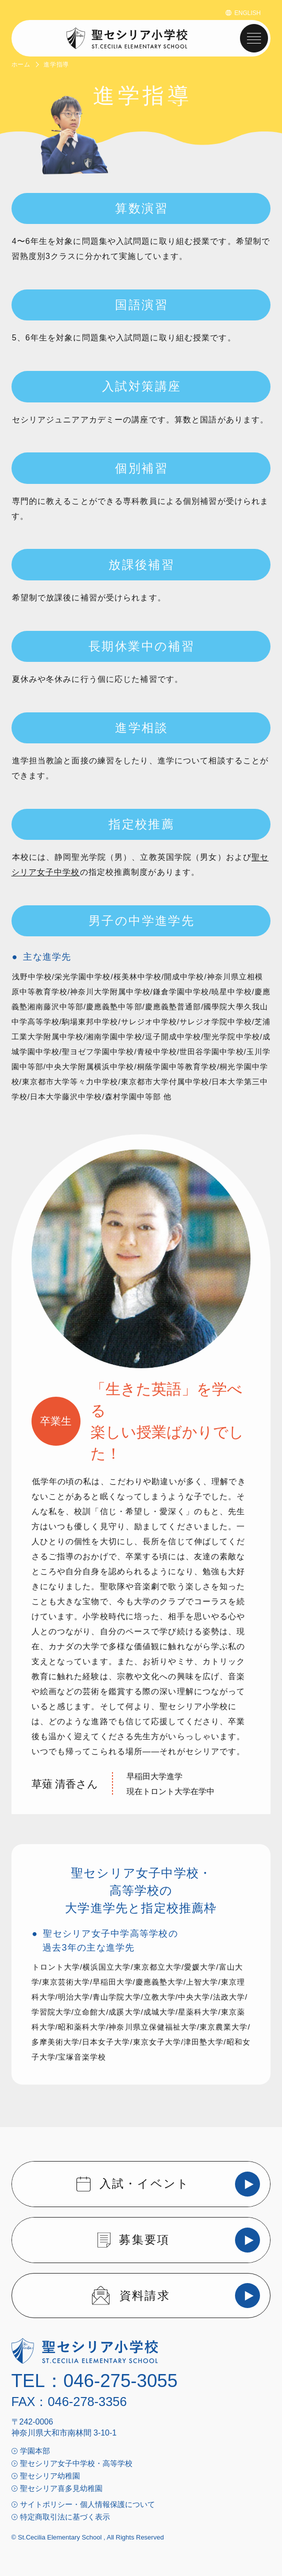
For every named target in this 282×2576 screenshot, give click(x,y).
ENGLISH (247, 13)
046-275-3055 (121, 2381)
